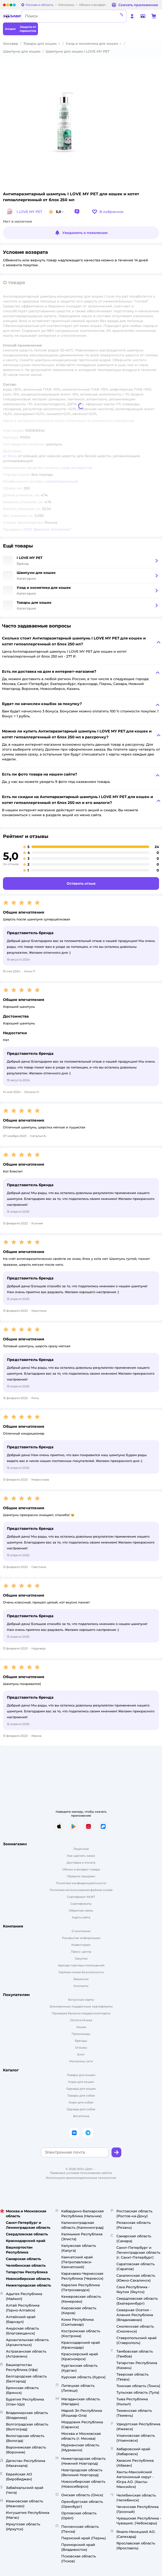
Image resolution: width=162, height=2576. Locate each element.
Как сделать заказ (81, 1855)
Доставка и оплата (81, 1862)
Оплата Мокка (81, 2020)
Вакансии (81, 1979)
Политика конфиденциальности (81, 1883)
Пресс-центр (81, 1951)
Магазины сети (81, 2061)
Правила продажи (81, 1876)
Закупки (81, 1958)
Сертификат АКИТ (81, 1897)
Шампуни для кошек (21, 51)
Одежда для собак (81, 2109)
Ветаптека (81, 2116)
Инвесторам (81, 1945)
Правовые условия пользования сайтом (81, 2173)
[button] (107, 212)
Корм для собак (81, 2102)
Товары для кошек (40, 43)
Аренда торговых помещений (81, 1965)
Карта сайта (81, 1917)
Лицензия (81, 1849)
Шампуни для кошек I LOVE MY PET (78, 51)
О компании (81, 1931)
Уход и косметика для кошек (92, 43)
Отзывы (81, 2047)
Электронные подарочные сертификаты (81, 2006)
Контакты (81, 1986)
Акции (81, 2027)
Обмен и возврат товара (81, 1869)
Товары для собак (81, 2095)
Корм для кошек (81, 2082)
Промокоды (81, 2034)
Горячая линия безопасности (81, 1972)
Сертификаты (81, 1903)
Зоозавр (10, 43)
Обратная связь (81, 1910)
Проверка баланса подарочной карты (81, 2013)
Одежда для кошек (81, 2088)
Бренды (81, 2040)
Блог (81, 2054)
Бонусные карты (81, 1999)
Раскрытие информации (81, 1938)
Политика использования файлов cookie (81, 1890)
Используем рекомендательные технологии (81, 2178)
